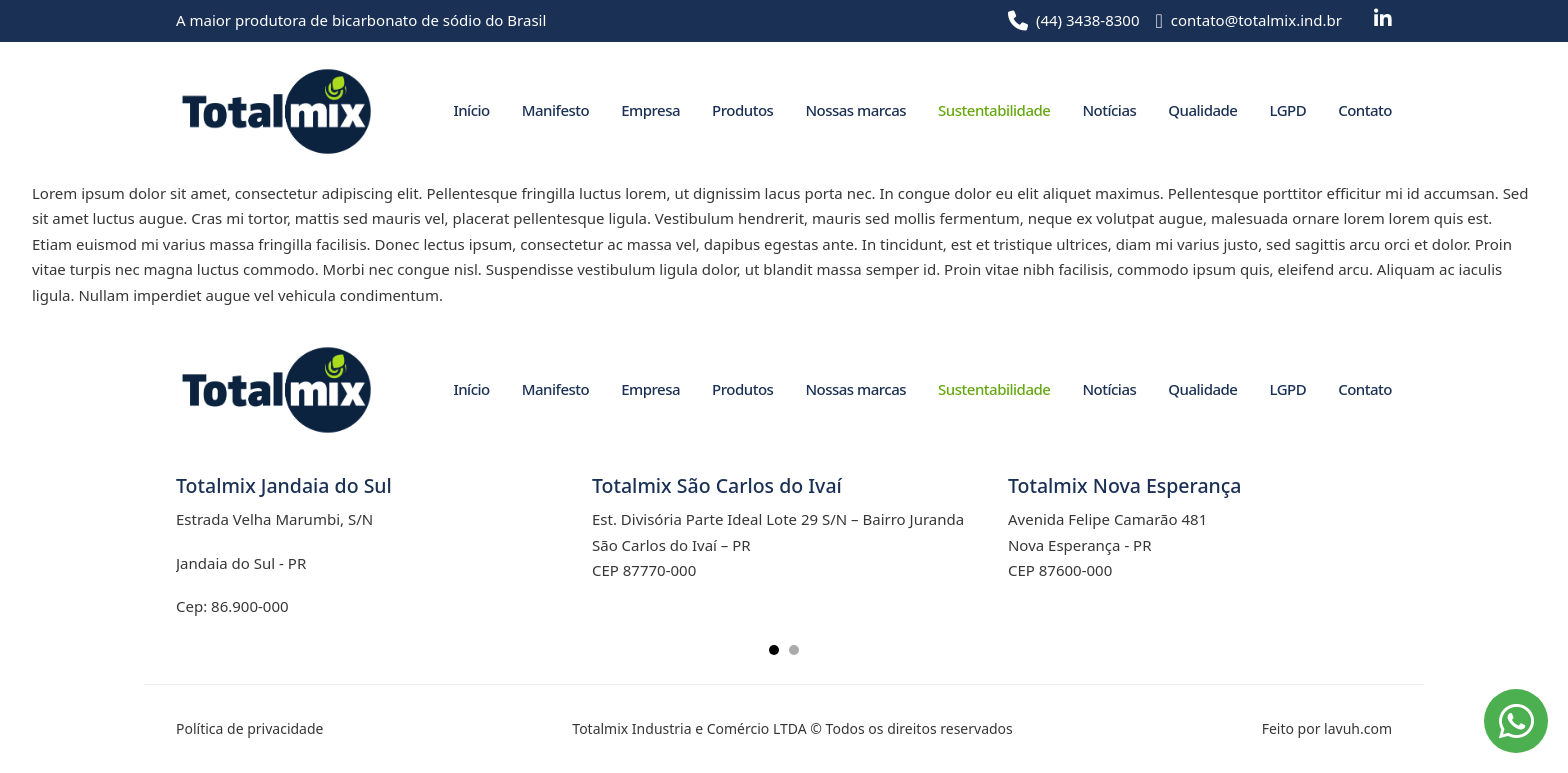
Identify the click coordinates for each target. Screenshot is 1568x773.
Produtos (742, 110)
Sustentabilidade (994, 110)
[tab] (774, 650)
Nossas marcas (855, 110)
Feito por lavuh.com (1327, 728)
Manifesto (555, 110)
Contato (1365, 110)
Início (471, 110)
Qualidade (1202, 110)
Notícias (1109, 110)
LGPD (1287, 110)
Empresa (650, 110)
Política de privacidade (249, 728)
